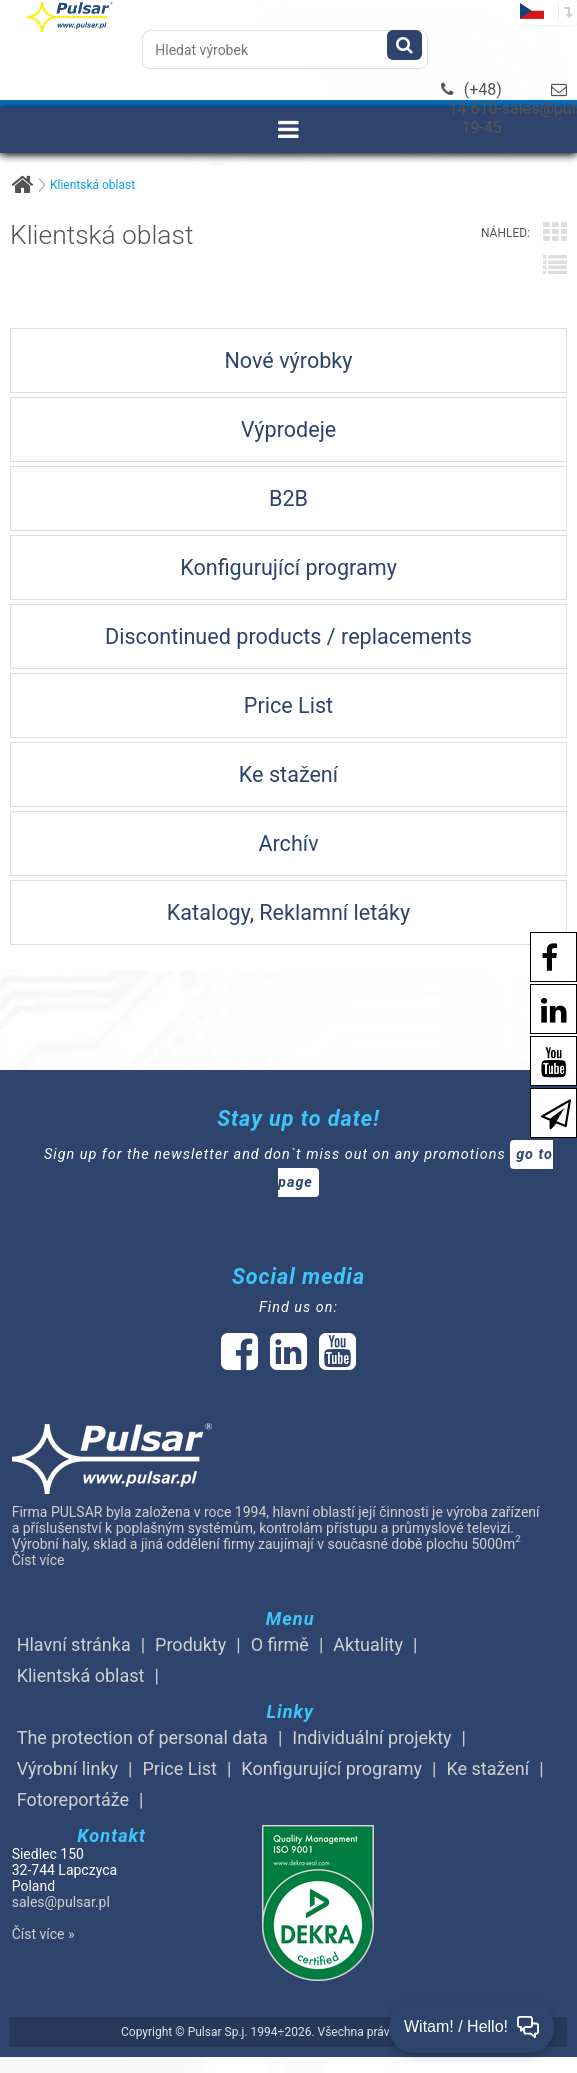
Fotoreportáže (73, 1799)
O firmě (280, 1644)
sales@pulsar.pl (61, 1902)
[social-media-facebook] (239, 1362)
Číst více (38, 1560)
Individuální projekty (371, 1737)
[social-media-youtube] (544, 1059)
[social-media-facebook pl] (539, 955)
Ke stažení (487, 1768)
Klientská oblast (92, 185)
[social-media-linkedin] (544, 1007)
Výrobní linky (67, 1768)
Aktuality (368, 1644)
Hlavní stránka (74, 1644)
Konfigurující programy (331, 1768)
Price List (179, 1768)
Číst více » (43, 1934)
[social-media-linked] (286, 1362)
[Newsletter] (546, 1111)
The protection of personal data (142, 1737)
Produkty (190, 1644)
